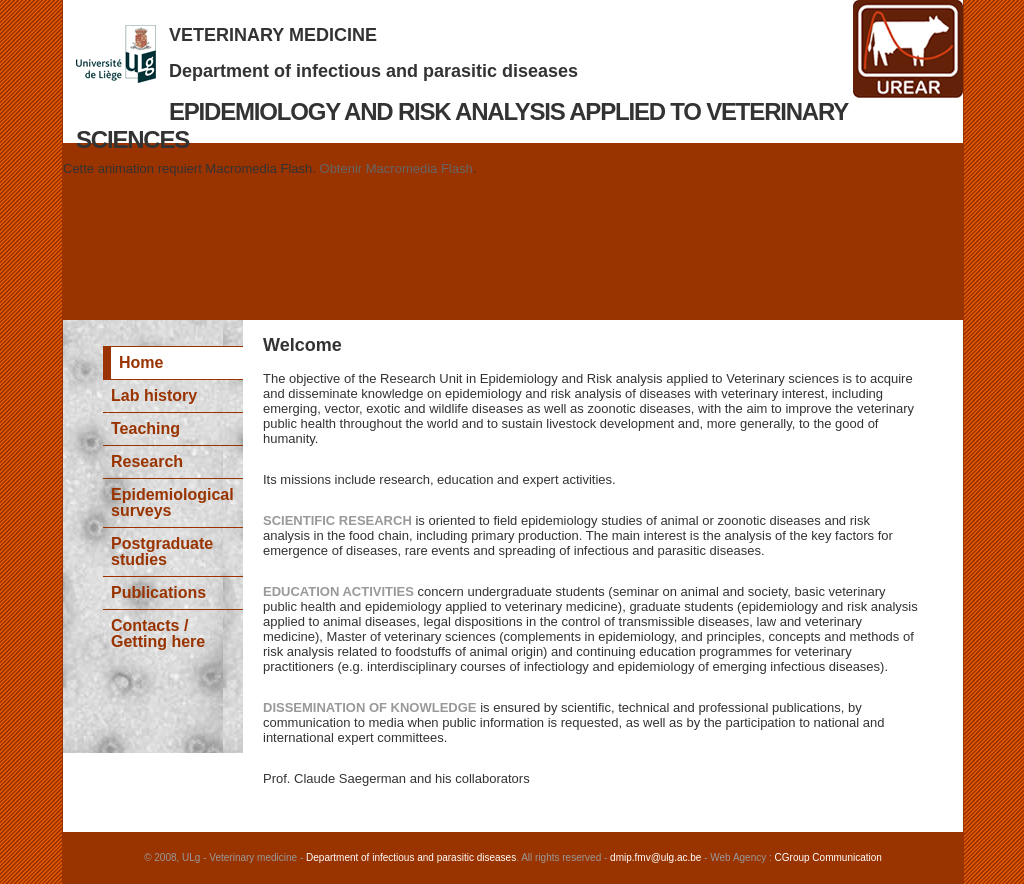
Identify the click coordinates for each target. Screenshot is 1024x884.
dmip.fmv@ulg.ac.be (655, 857)
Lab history (154, 395)
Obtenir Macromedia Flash (396, 168)
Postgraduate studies (162, 551)
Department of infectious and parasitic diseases (373, 71)
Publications (158, 592)
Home (141, 362)
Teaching (145, 428)
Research (147, 461)
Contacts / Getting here (158, 633)
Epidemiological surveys (172, 502)
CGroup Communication (828, 857)
